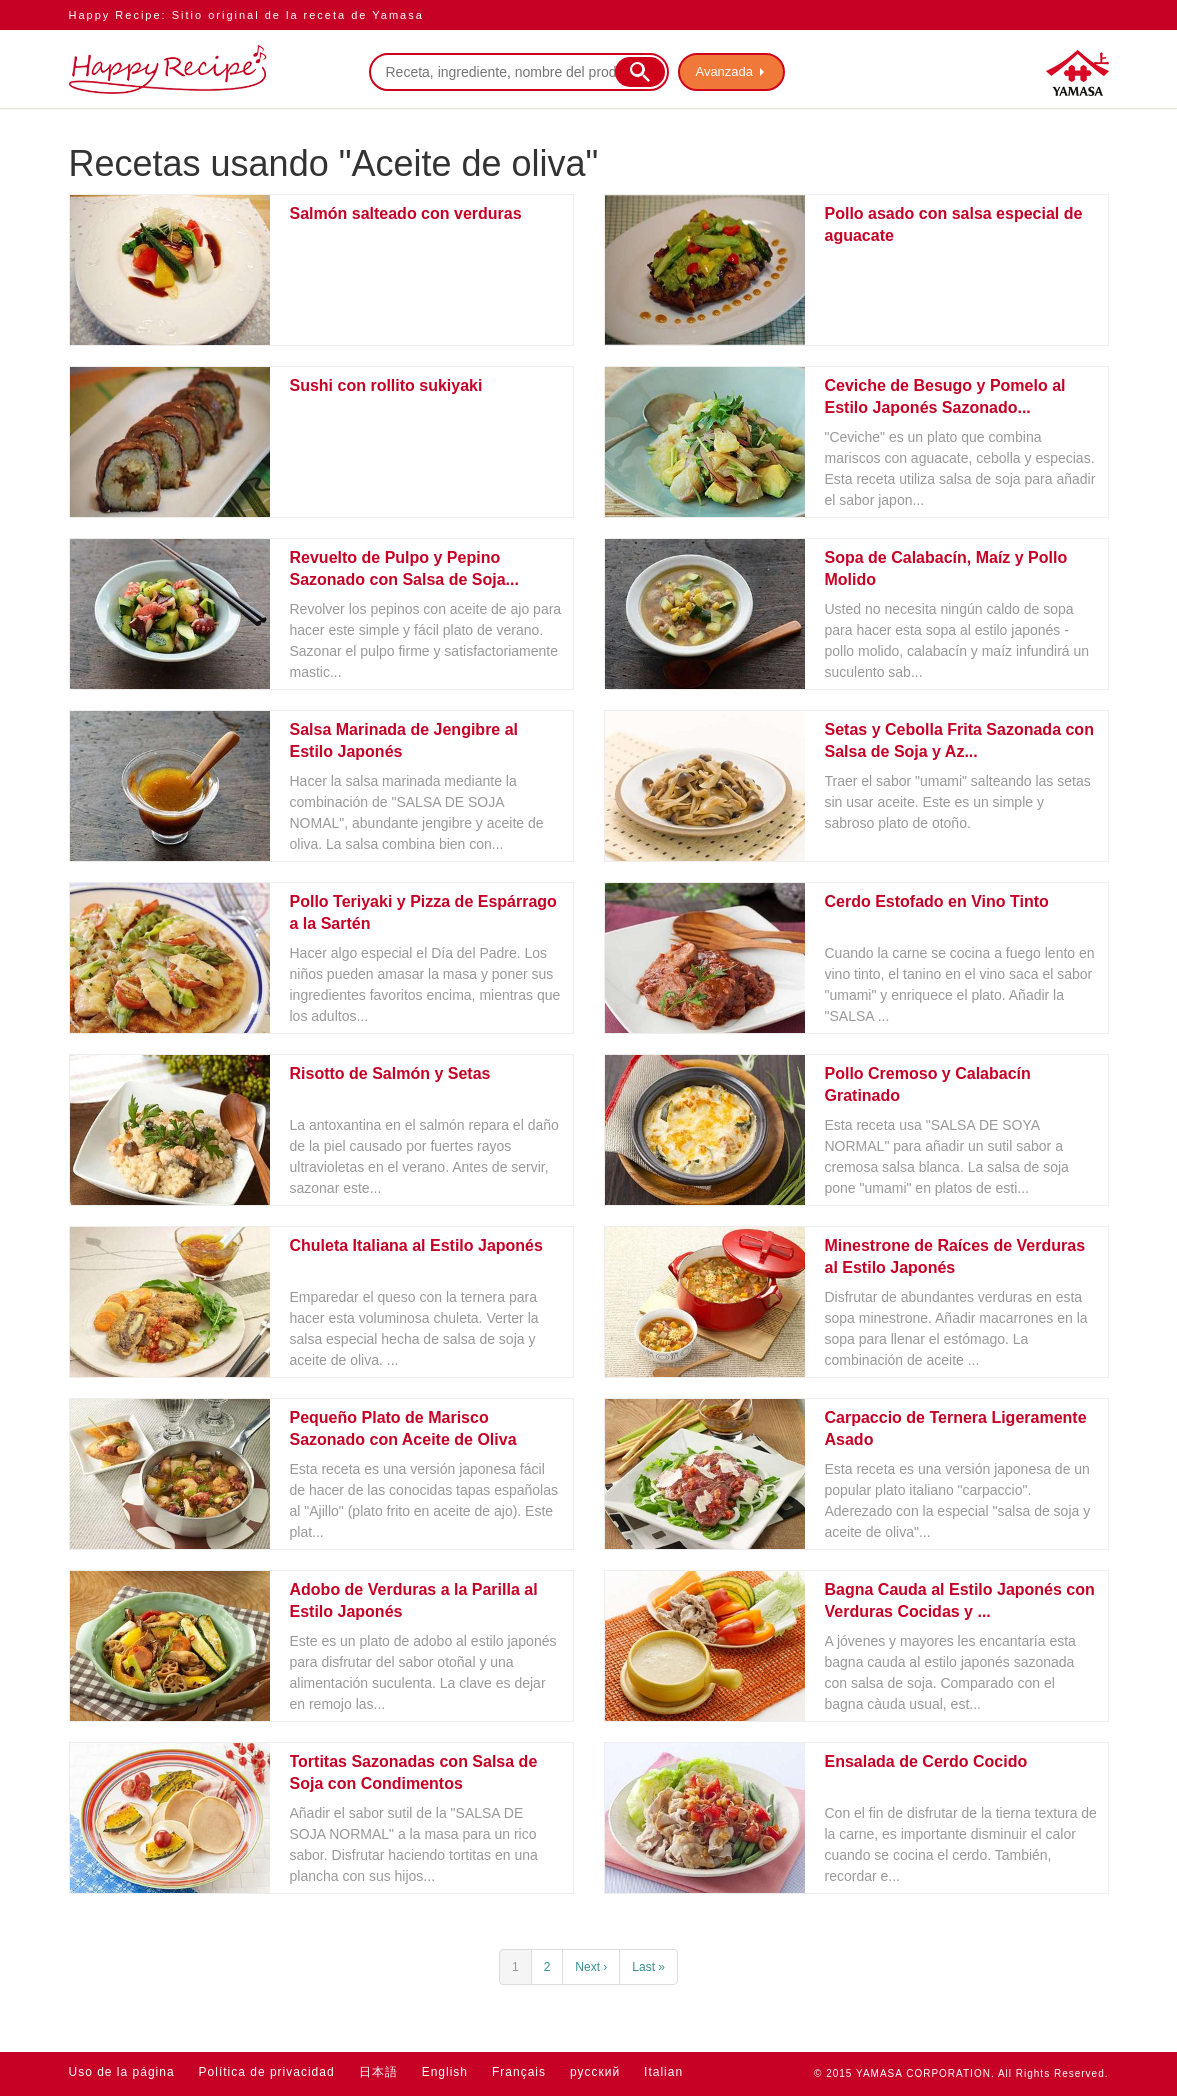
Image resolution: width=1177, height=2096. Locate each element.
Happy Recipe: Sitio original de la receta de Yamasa (246, 15)
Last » (648, 1967)
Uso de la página (122, 2072)
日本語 (378, 2072)
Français (519, 2072)
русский (595, 2072)
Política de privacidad (267, 2072)
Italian (663, 2072)
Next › (591, 1967)
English (445, 2072)
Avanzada (725, 71)
